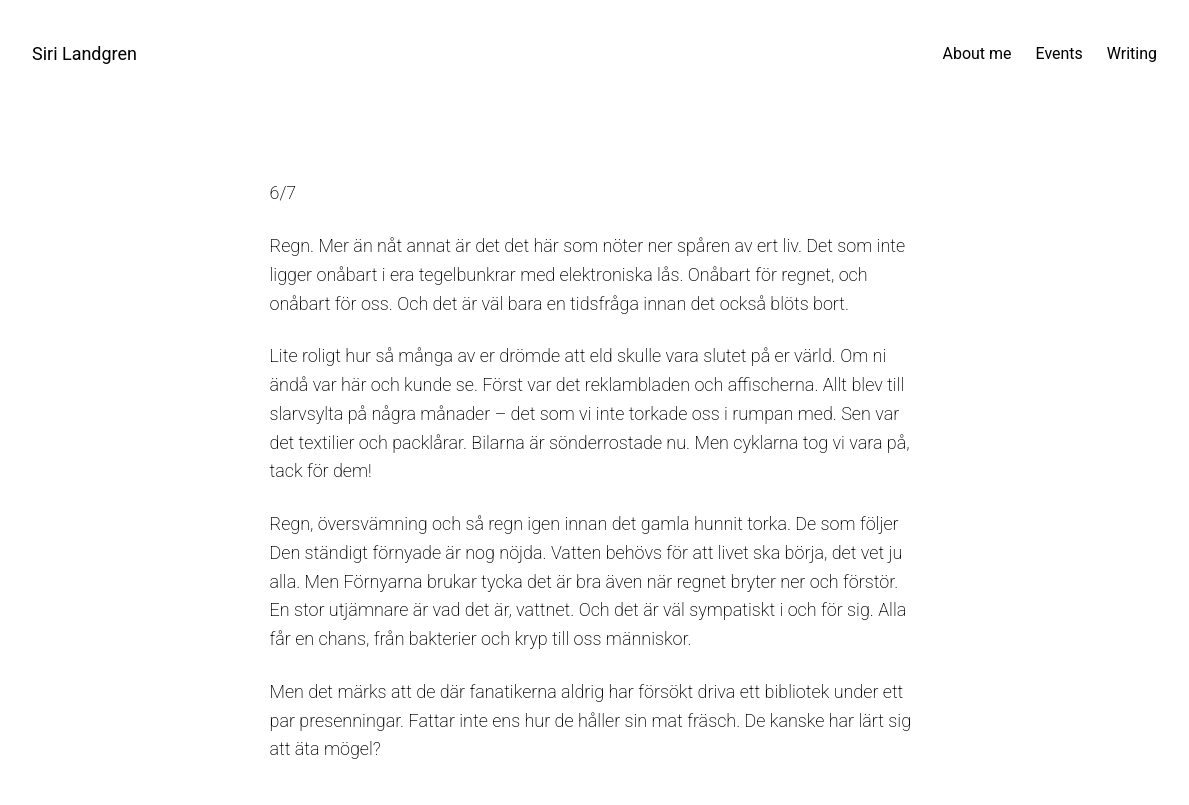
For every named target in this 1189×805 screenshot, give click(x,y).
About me (977, 53)
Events (1059, 53)
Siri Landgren (84, 53)
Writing (1132, 53)
